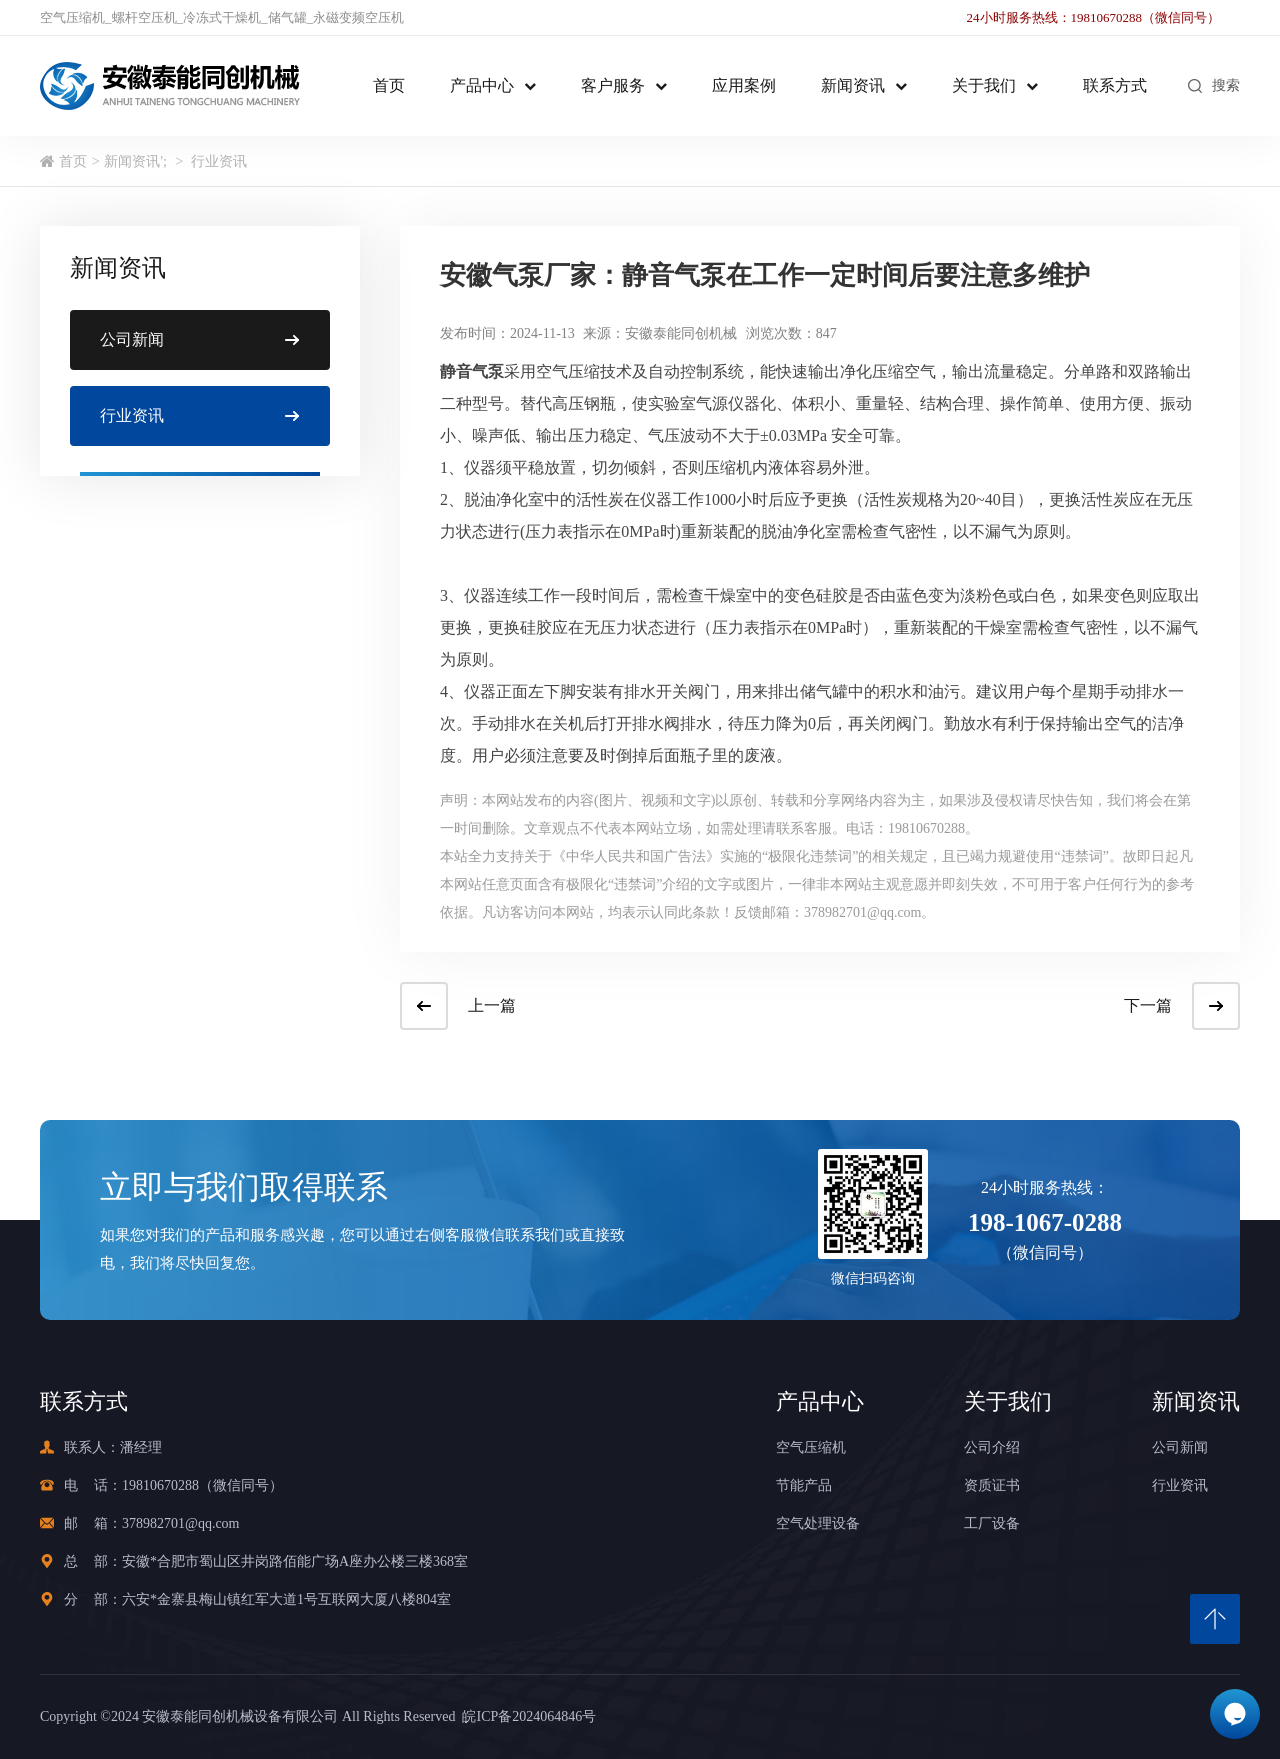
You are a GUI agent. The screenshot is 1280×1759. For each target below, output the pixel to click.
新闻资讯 (853, 85)
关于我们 (984, 85)
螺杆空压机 (144, 17)
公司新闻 (1180, 1447)
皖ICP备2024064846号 (525, 1716)
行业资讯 (219, 161)
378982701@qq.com (181, 1523)
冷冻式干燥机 (222, 17)
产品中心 (482, 85)
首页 (389, 85)
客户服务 (613, 85)
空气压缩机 (72, 17)
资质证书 (992, 1485)
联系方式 (1115, 85)
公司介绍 (992, 1447)
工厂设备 (992, 1523)
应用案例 (744, 85)
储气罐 (287, 17)
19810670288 (160, 1485)
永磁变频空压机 (358, 17)
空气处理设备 (818, 1523)
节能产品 (804, 1485)
